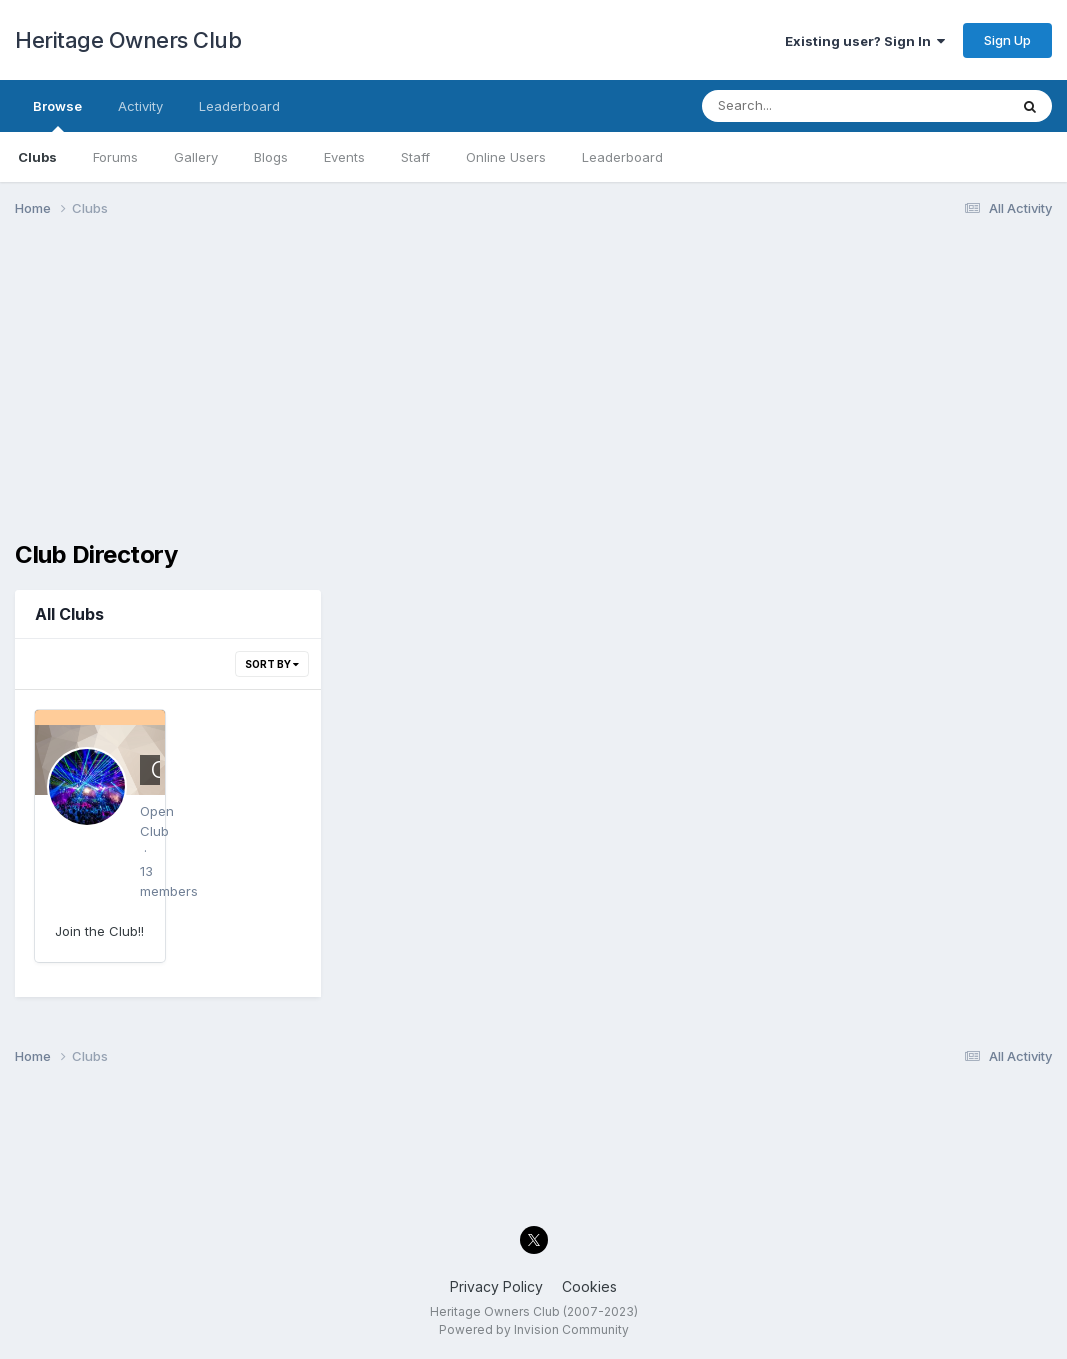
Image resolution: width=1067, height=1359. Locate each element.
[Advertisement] (533, 388)
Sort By (272, 664)
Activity (140, 106)
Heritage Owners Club (128, 40)
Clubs (37, 157)
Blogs (271, 157)
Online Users (506, 157)
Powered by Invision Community (534, 1329)
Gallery (196, 157)
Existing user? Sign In (865, 41)
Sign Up (1007, 40)
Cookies (589, 1286)
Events (344, 157)
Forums (115, 157)
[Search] (800, 106)
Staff (415, 157)
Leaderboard (622, 157)
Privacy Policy (496, 1286)
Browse (57, 115)
